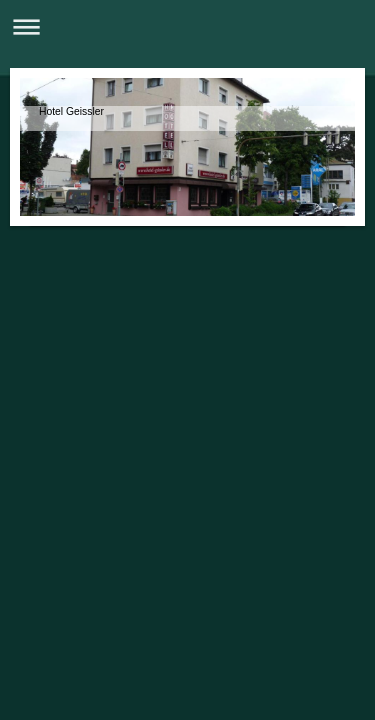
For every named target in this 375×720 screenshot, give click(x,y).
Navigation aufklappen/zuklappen (187, 26)
